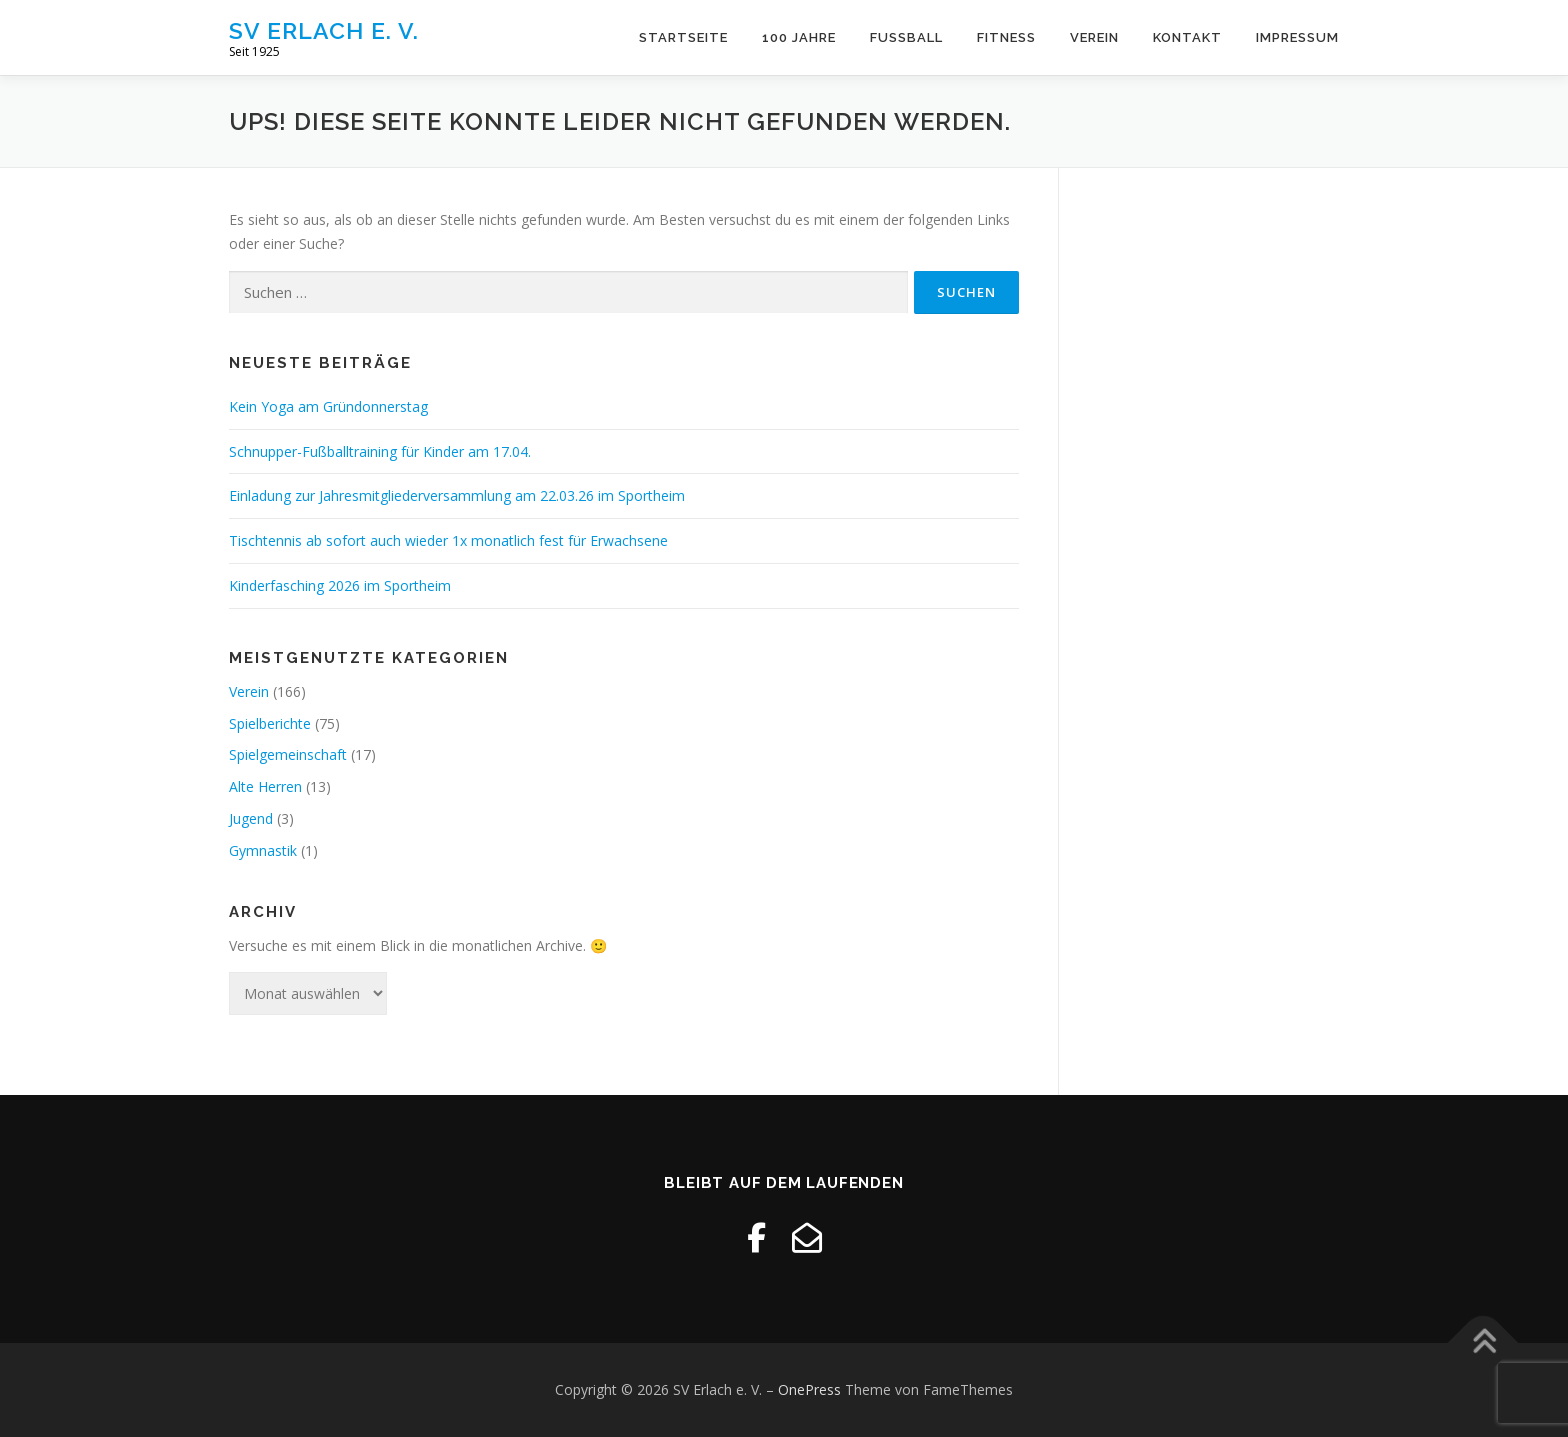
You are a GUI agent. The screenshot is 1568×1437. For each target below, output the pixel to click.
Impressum (1297, 37)
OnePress (809, 1389)
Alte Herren (265, 786)
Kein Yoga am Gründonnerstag (328, 406)
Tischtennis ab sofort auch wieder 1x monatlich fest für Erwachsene (448, 540)
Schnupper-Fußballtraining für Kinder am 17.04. (380, 451)
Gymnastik (263, 850)
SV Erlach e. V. (324, 30)
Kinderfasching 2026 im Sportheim (340, 585)
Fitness (1006, 37)
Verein (1094, 37)
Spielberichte (270, 723)
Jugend (251, 818)
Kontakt (1187, 37)
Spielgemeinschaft (288, 754)
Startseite (683, 37)
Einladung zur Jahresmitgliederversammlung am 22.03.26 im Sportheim (457, 495)
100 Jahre (799, 37)
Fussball (906, 37)
